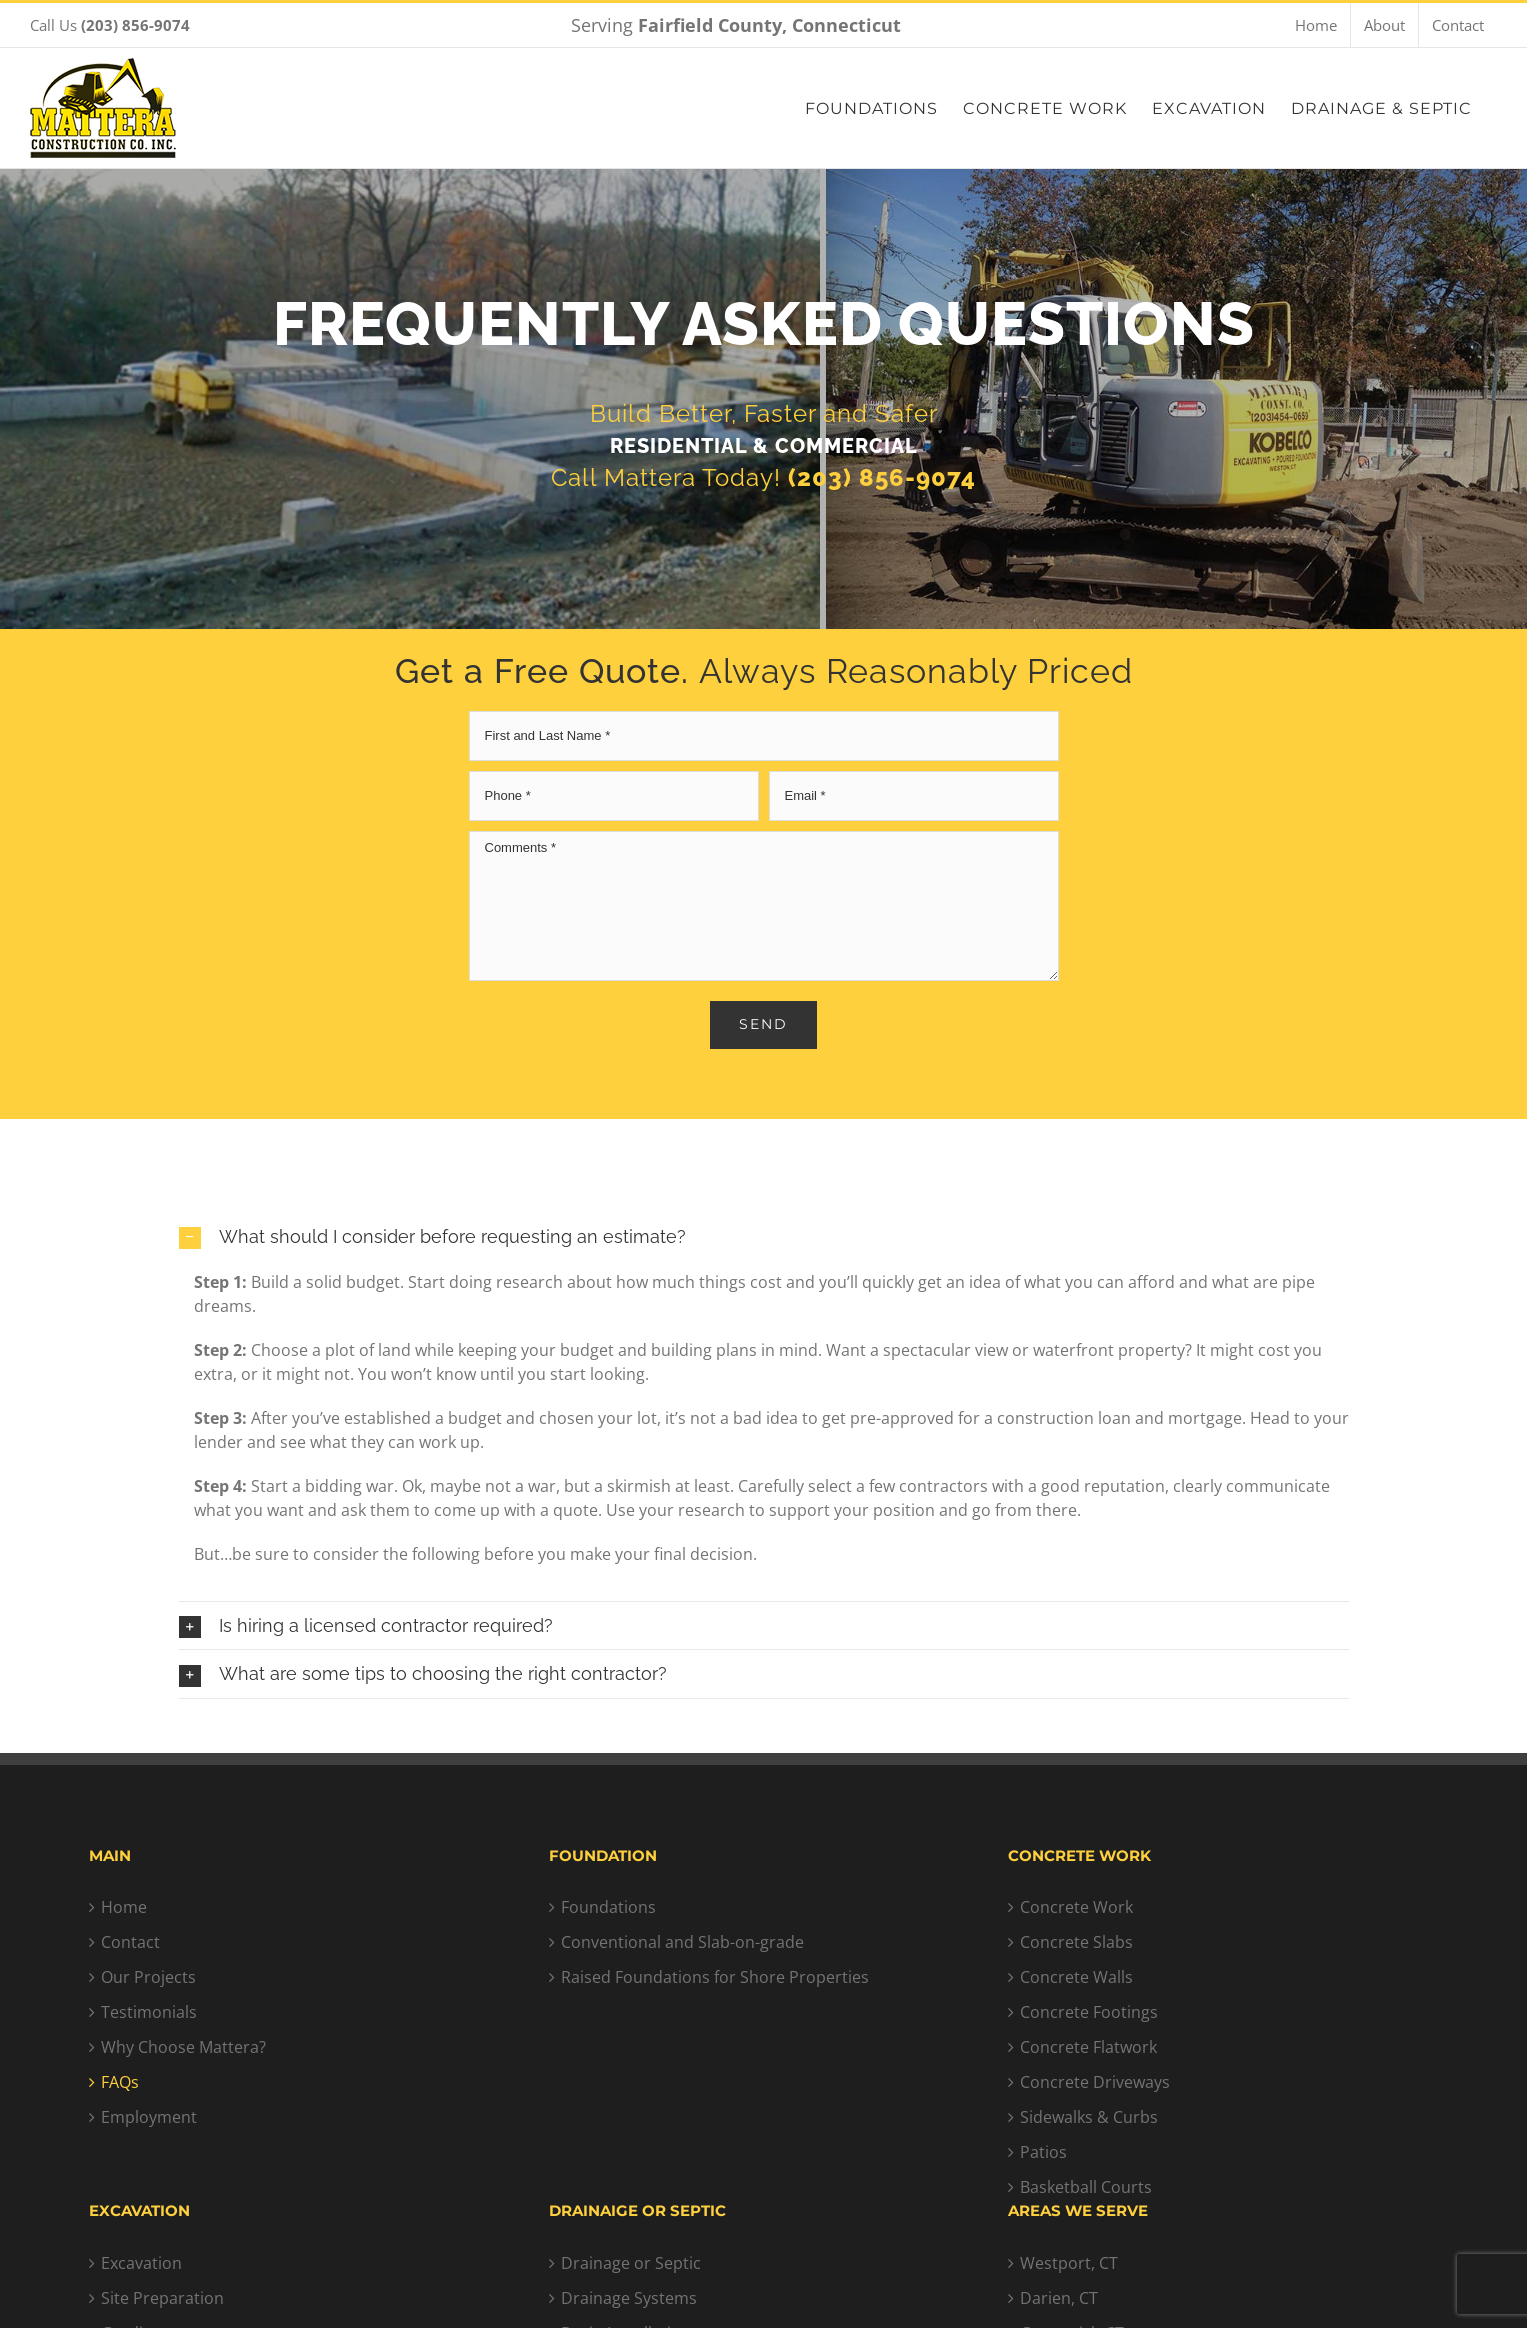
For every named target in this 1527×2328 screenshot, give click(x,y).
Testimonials (149, 2012)
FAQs (120, 2082)
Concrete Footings (1089, 2012)
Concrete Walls (1076, 1977)
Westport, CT (1069, 2263)
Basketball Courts (1086, 2187)
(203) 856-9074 (882, 484)
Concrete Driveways (1095, 2082)
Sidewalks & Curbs (1089, 2117)
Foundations (608, 1907)
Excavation (141, 2263)
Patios (1043, 2152)
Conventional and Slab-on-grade (682, 1942)
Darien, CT (1059, 2298)
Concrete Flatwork (1088, 2047)
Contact (130, 1942)
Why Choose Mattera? (183, 2047)
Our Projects (148, 1977)
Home (124, 1907)
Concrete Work (1076, 1907)
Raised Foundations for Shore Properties (715, 1977)
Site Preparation (162, 2298)
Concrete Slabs (1076, 1942)
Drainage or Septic (631, 2263)
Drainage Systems (629, 2298)
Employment (149, 2117)
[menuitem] (1316, 25)
